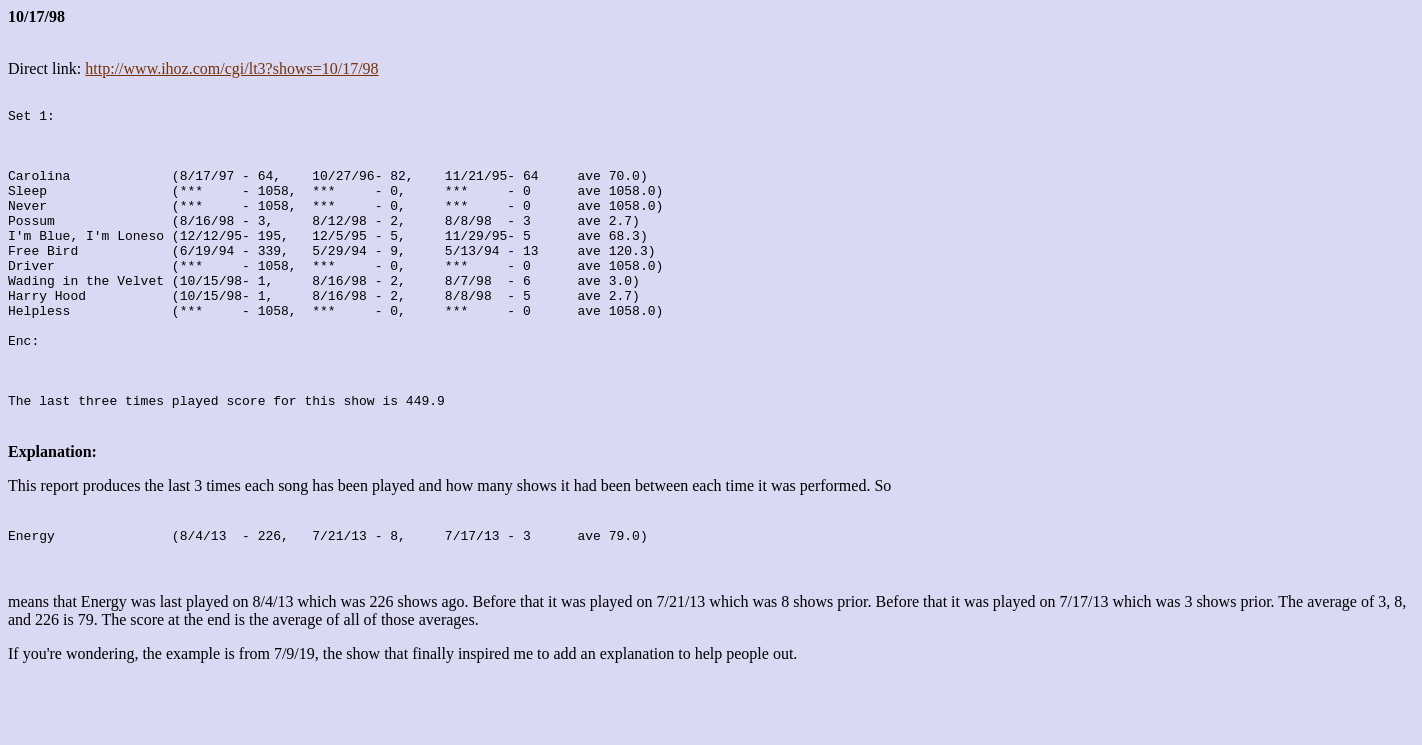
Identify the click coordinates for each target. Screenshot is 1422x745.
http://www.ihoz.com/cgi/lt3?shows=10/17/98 (231, 68)
